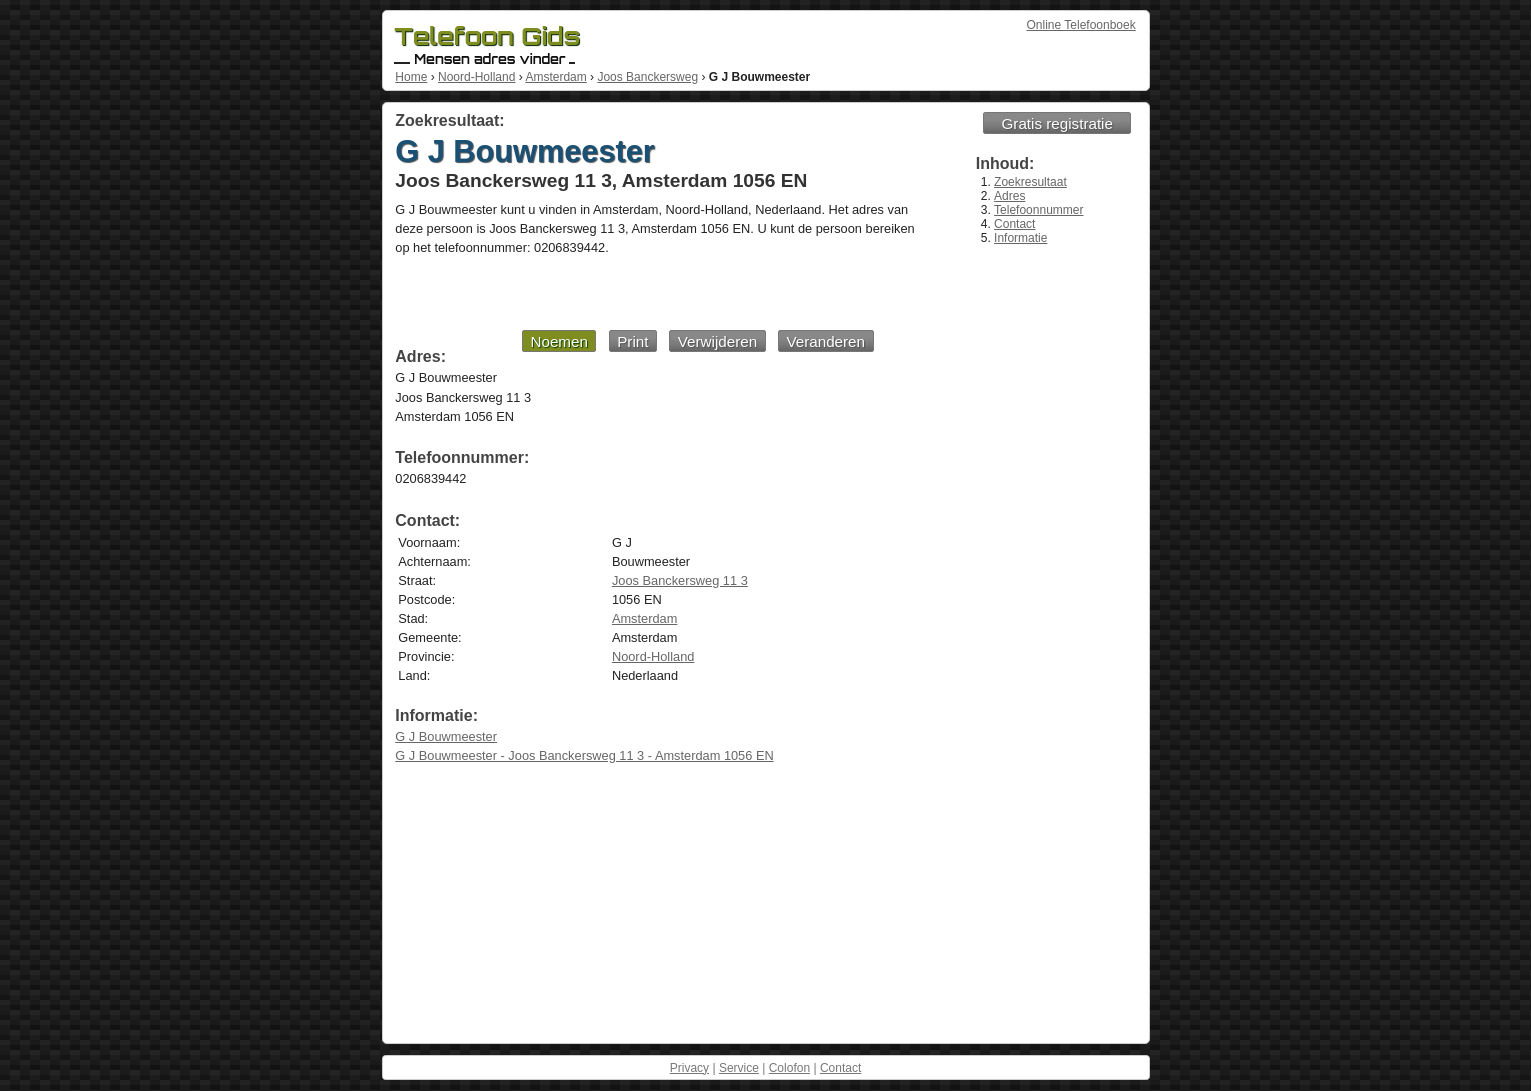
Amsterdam (555, 77)
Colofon (789, 1068)
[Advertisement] (634, 292)
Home (411, 77)
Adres (1009, 196)
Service (739, 1068)
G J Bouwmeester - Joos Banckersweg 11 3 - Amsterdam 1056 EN (584, 755)
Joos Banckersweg (647, 77)
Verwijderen (717, 341)
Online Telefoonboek (1081, 25)
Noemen (558, 341)
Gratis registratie (1057, 123)
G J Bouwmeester (446, 736)
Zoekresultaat (1030, 182)
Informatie (1020, 238)
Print (632, 341)
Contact (1014, 224)
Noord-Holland (476, 77)
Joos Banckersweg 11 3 (680, 580)
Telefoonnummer (1038, 210)
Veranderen (825, 341)
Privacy (689, 1068)
